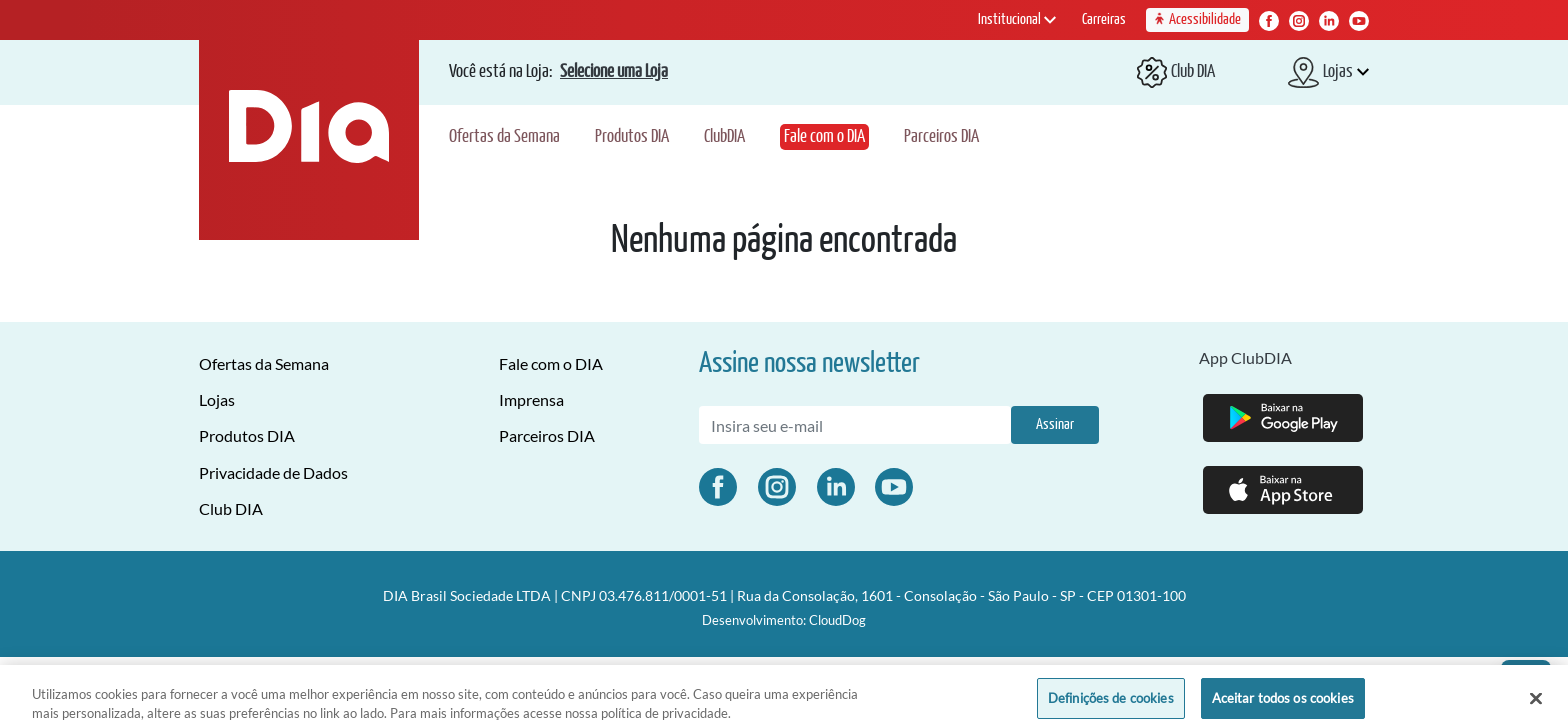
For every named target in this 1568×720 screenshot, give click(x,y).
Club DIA (231, 508)
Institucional (1017, 19)
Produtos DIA (632, 137)
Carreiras (1104, 19)
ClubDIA (724, 137)
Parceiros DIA (941, 137)
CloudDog (837, 620)
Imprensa (531, 399)
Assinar (1055, 424)
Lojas (217, 399)
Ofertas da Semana (504, 137)
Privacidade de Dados (273, 472)
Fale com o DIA (824, 137)
